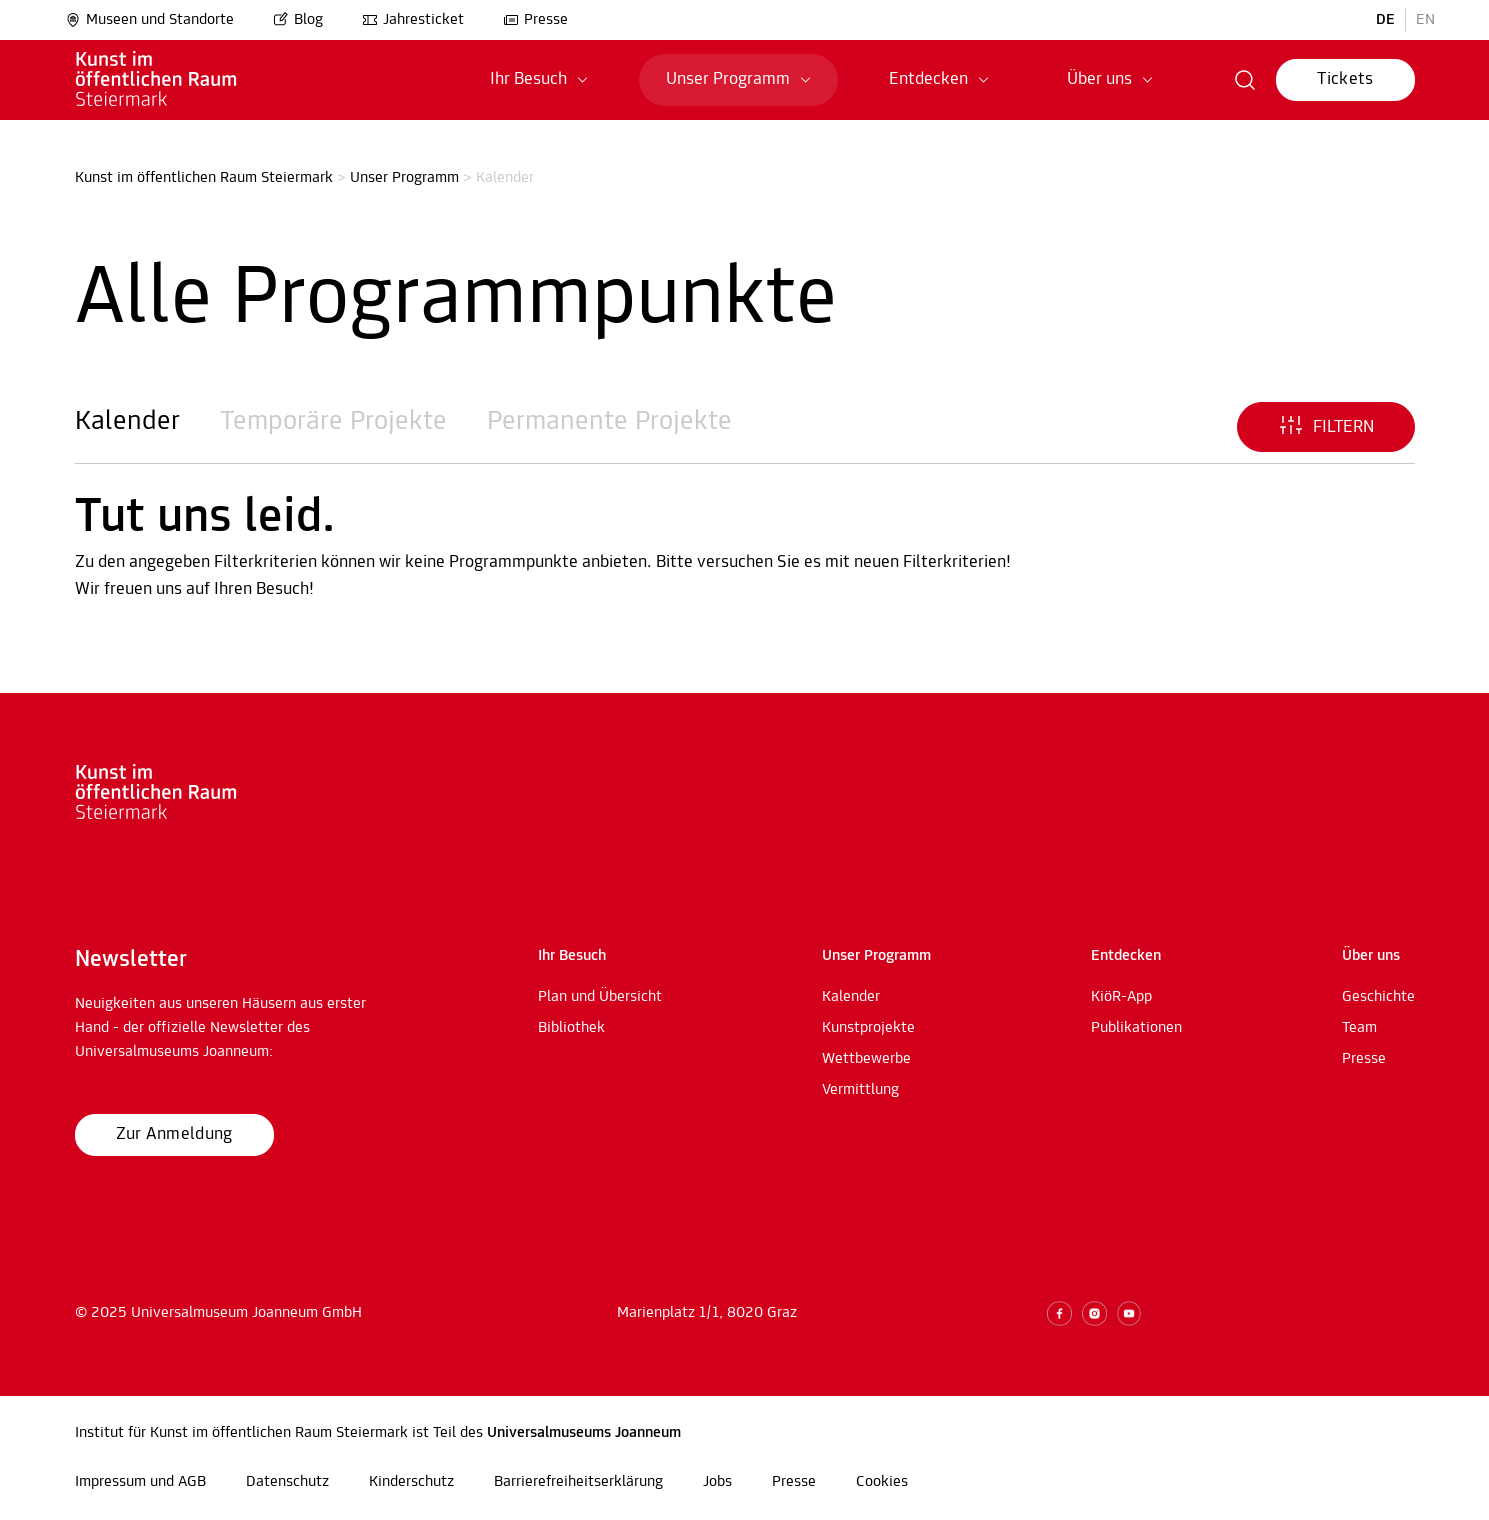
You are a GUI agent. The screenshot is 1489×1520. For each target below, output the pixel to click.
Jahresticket (413, 20)
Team (1359, 1028)
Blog (298, 20)
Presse (535, 20)
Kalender (127, 422)
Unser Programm (404, 178)
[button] (1245, 80)
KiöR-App (1121, 997)
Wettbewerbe (866, 1059)
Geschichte (1378, 997)
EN (1425, 20)
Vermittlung (860, 1090)
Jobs (717, 1482)
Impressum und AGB (140, 1482)
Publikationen (1136, 1028)
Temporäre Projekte (333, 422)
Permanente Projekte (609, 422)
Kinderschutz (411, 1482)
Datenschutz (287, 1482)
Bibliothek (571, 1028)
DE (1385, 20)
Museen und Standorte (149, 20)
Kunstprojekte (868, 1028)
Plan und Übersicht (600, 997)
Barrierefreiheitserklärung (578, 1482)
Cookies (882, 1482)
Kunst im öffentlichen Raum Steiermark (204, 178)
